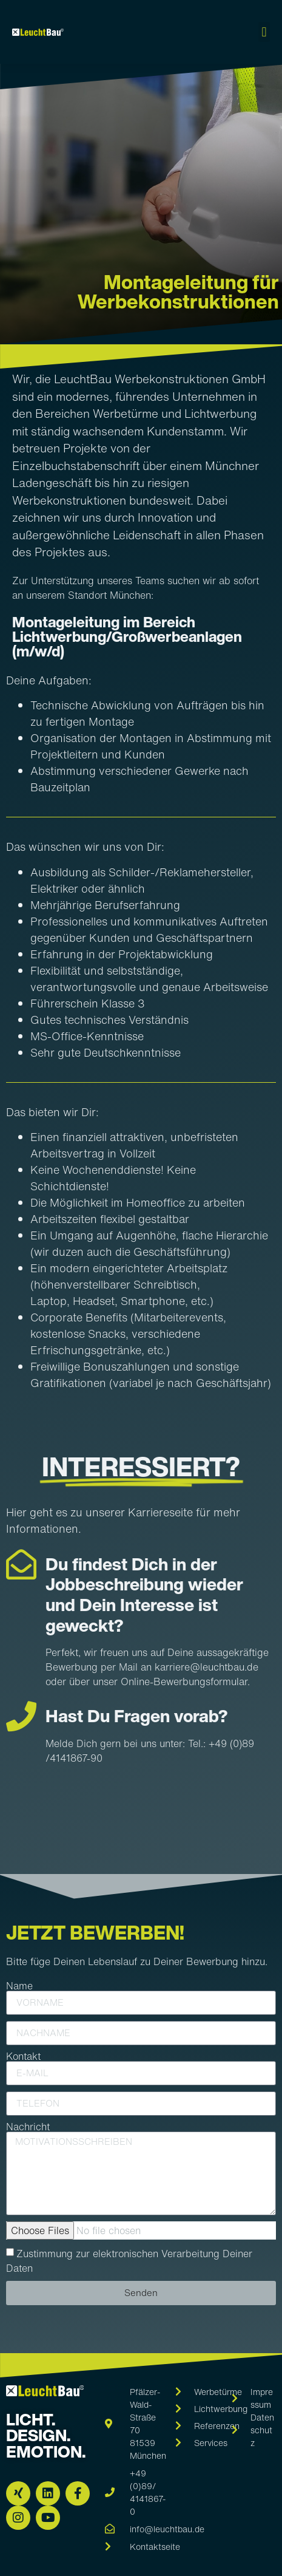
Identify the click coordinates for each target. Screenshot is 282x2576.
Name (19, 1986)
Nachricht (28, 2126)
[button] (264, 32)
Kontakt (23, 2056)
